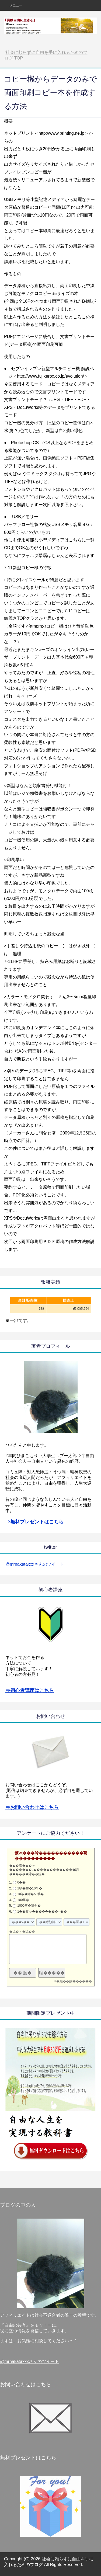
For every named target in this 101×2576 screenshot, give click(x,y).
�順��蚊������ (74, 1981)
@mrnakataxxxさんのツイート (34, 1564)
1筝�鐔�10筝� (29, 1888)
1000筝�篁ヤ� (29, 1905)
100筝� (23, 1900)
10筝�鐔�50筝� (30, 1894)
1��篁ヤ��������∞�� (42, 1911)
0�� (21, 1882)
